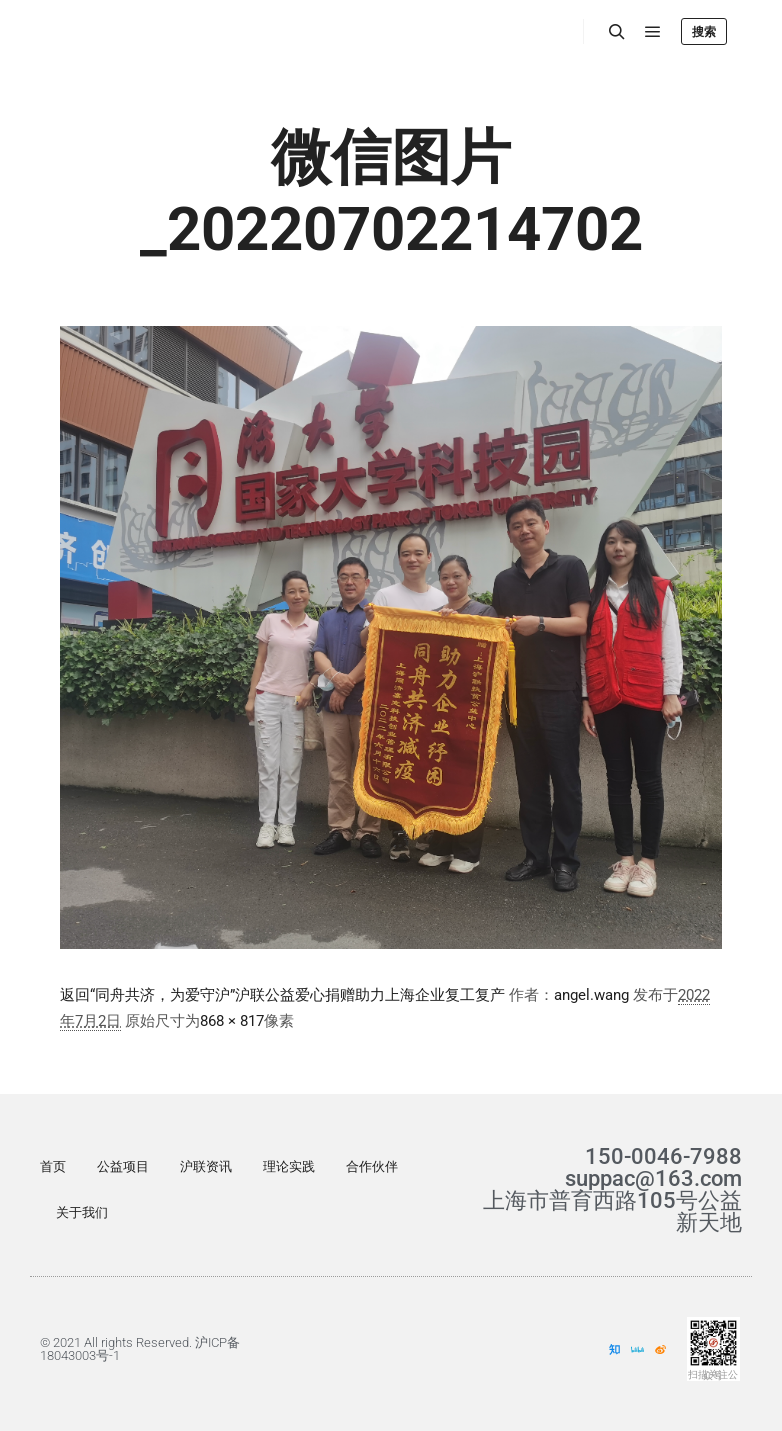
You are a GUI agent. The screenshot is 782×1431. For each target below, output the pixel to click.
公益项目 (123, 1166)
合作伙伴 (372, 1166)
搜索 (704, 32)
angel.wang (591, 995)
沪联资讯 (206, 1166)
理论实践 (289, 1166)
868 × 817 (232, 1021)
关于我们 (82, 1212)
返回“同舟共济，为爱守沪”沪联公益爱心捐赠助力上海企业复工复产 (282, 995)
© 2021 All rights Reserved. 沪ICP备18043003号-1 (140, 1349)
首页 (53, 1166)
